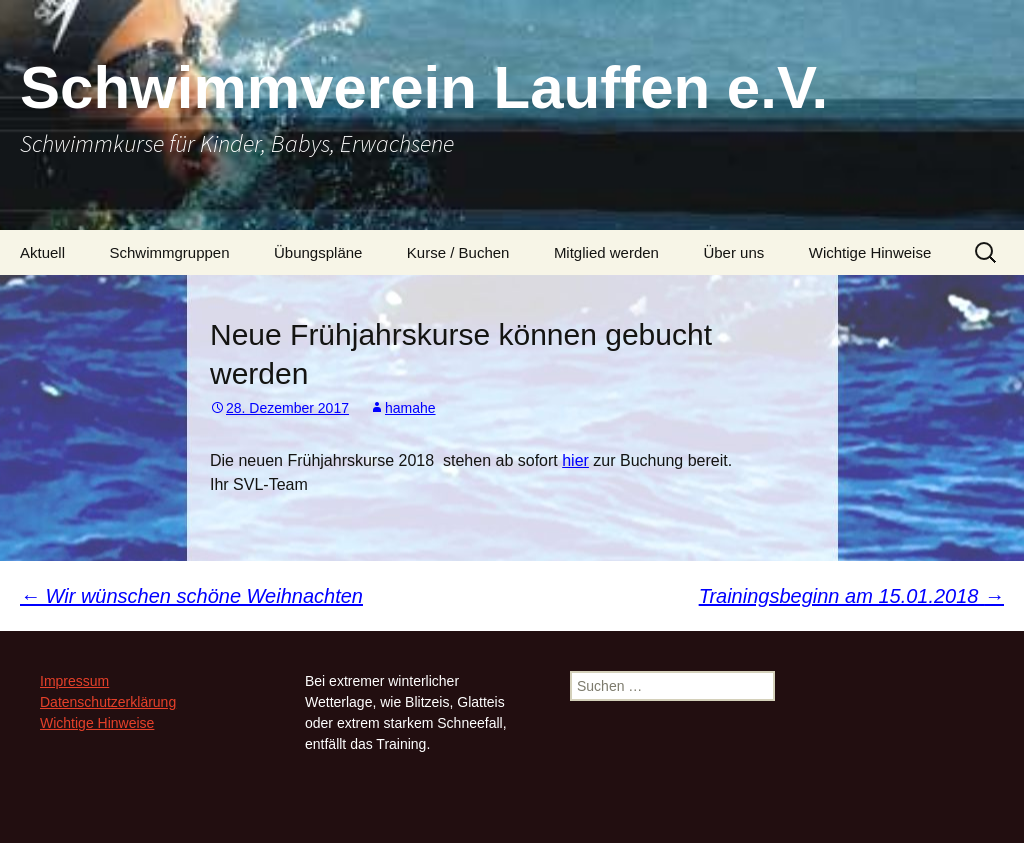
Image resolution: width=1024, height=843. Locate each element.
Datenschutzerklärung (108, 702)
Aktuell (42, 252)
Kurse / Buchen (458, 252)
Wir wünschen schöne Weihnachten (191, 596)
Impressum (74, 681)
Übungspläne (318, 252)
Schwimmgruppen (169, 252)
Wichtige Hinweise (870, 252)
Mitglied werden (606, 252)
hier (575, 460)
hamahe (410, 408)
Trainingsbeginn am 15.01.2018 (851, 596)
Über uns (733, 252)
